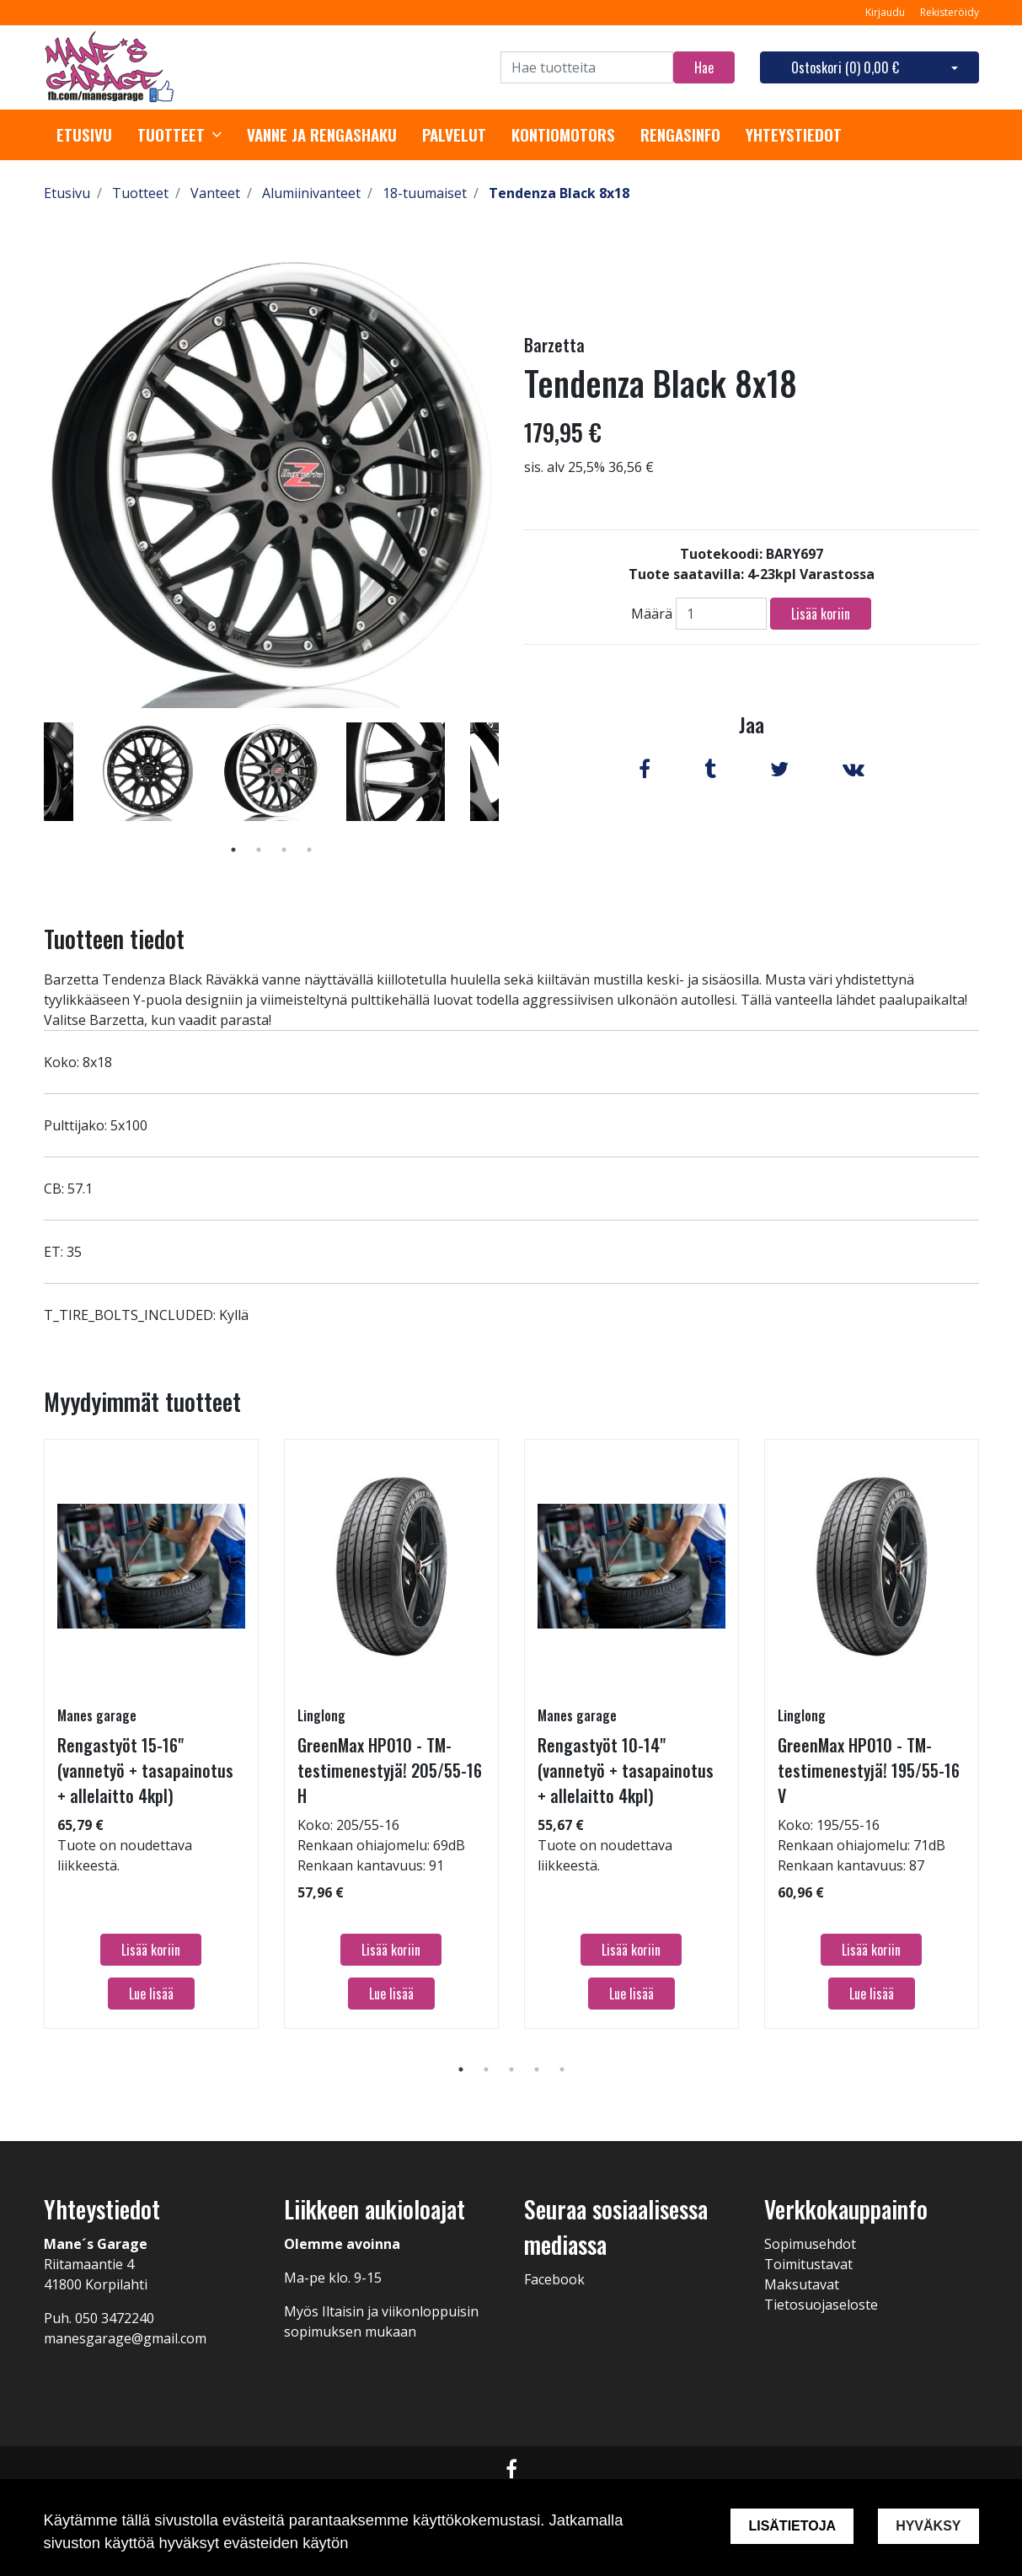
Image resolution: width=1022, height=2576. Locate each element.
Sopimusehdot (810, 2244)
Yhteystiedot (794, 135)
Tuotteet (171, 135)
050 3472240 (114, 2318)
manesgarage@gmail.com (125, 2338)
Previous (31, 795)
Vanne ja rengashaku (322, 135)
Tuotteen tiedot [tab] (114, 938)
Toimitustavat (808, 2264)
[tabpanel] (271, 771)
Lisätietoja (792, 2526)
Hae (704, 67)
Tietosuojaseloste (821, 2304)
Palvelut (454, 135)
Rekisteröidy (949, 12)
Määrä (651, 613)
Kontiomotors (563, 135)
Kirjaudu (886, 12)
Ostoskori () (845, 67)
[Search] (586, 67)
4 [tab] (309, 849)
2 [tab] (258, 849)
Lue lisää (151, 1993)
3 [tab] (284, 849)
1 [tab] (233, 849)
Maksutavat (801, 2284)
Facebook (554, 2279)
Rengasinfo (680, 135)
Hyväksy (928, 2526)
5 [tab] (562, 2069)
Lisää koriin (820, 614)
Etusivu (84, 135)
